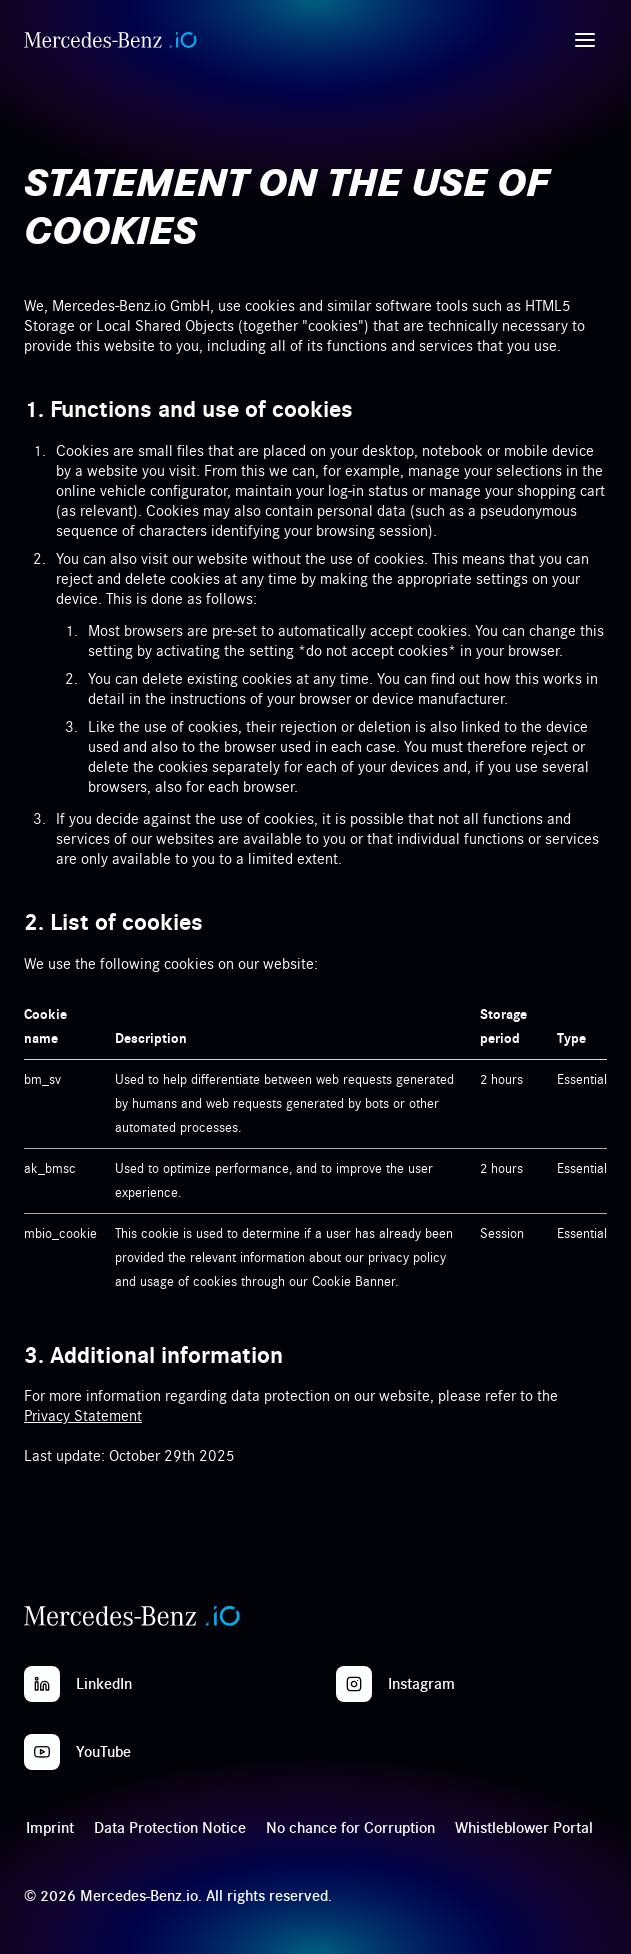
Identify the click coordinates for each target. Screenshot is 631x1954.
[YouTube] (42, 1752)
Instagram (421, 1684)
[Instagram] (354, 1684)
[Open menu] (585, 40)
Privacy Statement (83, 1416)
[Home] (110, 40)
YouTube (103, 1752)
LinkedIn (104, 1684)
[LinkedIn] (42, 1684)
